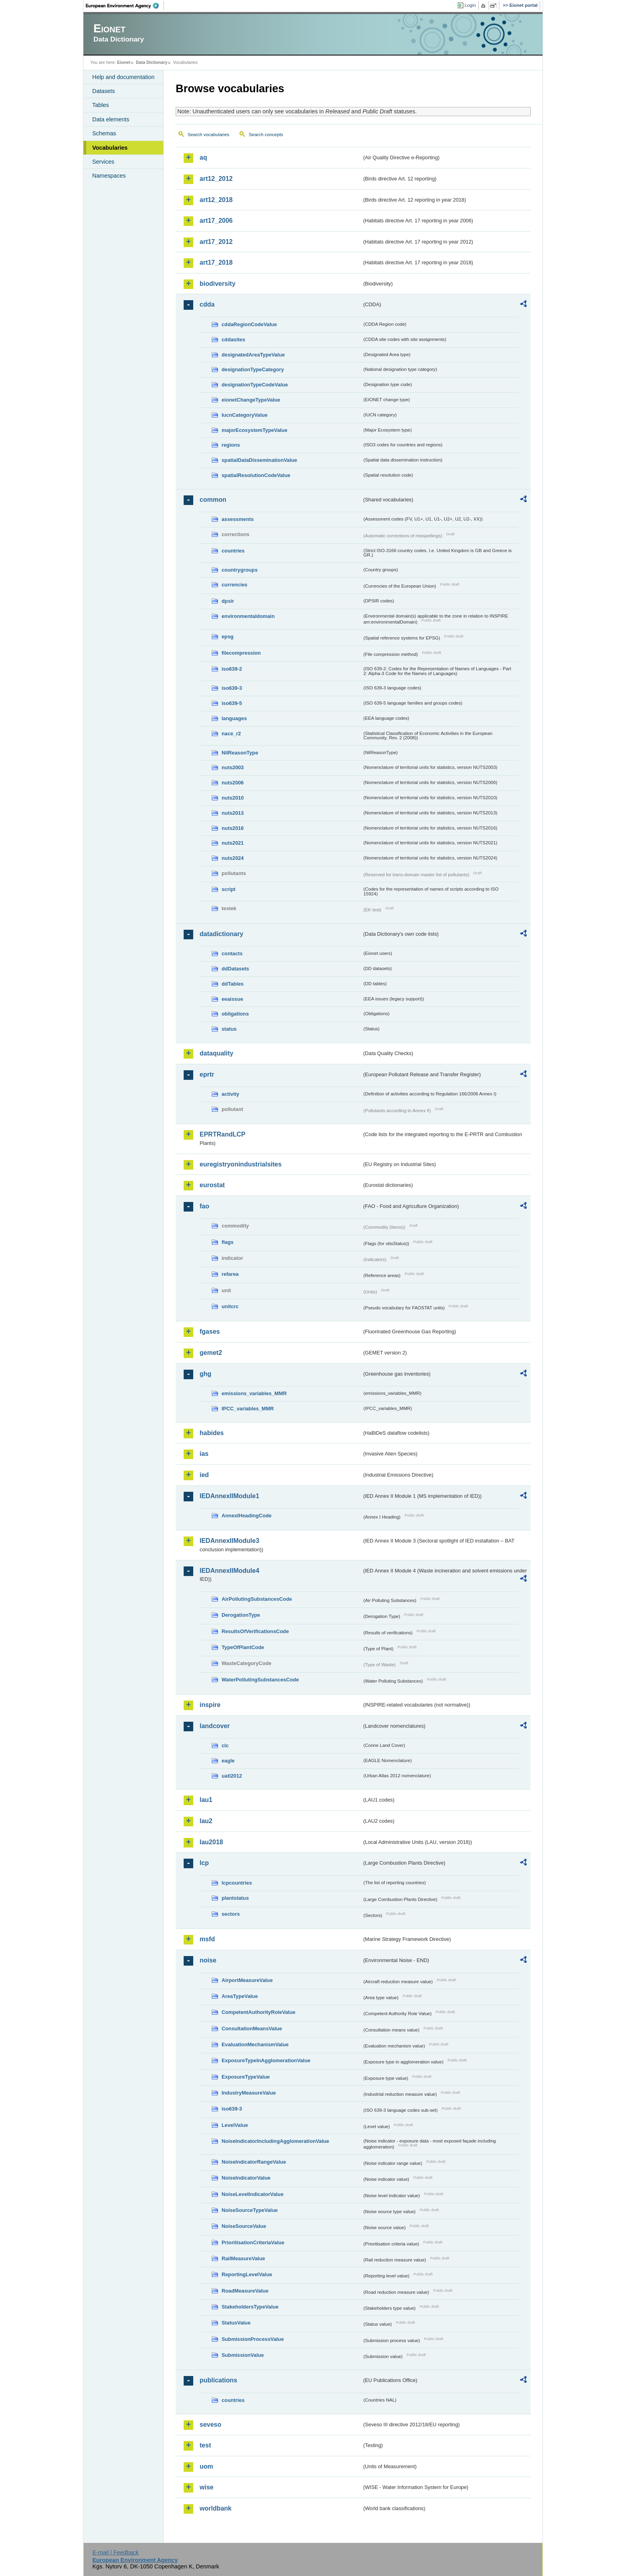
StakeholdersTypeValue (250, 2307)
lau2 (206, 1821)
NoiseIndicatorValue (246, 2178)
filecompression (241, 653)
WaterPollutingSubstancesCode (260, 1680)
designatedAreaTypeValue (253, 355)
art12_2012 (216, 178)
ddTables (233, 984)
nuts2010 (233, 798)
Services (103, 161)
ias (204, 1453)
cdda (207, 304)
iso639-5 (232, 703)
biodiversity (218, 283)
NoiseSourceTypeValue (250, 2210)
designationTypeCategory (253, 369)
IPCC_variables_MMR (248, 1409)
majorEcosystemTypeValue (254, 430)
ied (204, 1474)
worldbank (216, 2508)
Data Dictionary (151, 62)
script (229, 889)
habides (212, 1433)
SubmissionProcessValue (253, 2339)
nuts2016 (233, 828)
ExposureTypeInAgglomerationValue (266, 2060)
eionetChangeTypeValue (251, 400)
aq (203, 157)
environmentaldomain (248, 616)
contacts (232, 953)
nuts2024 (233, 858)
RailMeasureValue (243, 2258)
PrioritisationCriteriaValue (253, 2242)
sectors (231, 1914)
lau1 (206, 1799)
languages (234, 718)
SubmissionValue (243, 2355)
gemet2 (211, 1352)
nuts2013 (233, 813)
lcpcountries (237, 1883)
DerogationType (241, 1615)
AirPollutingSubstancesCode (257, 1599)
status (229, 1029)
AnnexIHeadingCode (246, 1516)
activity (230, 1094)
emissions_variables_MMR (254, 1393)
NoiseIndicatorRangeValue (254, 2162)
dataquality (216, 1053)
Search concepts (266, 134)
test (205, 2445)
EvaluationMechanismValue (255, 2044)
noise (208, 1960)
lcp (204, 1862)
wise (207, 2487)
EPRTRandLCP (223, 1134)
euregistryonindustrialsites (240, 1164)
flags (228, 1242)
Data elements (110, 119)
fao (204, 1206)
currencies (235, 585)
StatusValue (236, 2323)
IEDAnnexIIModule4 (229, 1570)
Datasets (103, 91)
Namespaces (109, 175)
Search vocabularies (208, 134)
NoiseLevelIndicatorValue (252, 2194)
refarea (230, 1274)
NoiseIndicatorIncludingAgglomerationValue (275, 2141)
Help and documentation (123, 77)
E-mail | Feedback (115, 2552)
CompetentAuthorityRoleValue (258, 2012)
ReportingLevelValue (247, 2274)
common (213, 499)
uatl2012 (232, 1776)
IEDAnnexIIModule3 (229, 1540)
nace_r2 (231, 734)
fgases (210, 1331)
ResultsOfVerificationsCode (255, 1631)
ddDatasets (235, 969)
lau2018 (211, 1842)
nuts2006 (233, 783)
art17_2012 (216, 241)
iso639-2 (232, 669)
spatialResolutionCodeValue (256, 475)
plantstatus (235, 1898)
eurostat (212, 1185)
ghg (205, 1373)
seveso (210, 2424)
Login (470, 5)
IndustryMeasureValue (249, 2093)
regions (231, 445)
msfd (207, 1939)
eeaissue (232, 999)
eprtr (207, 1074)
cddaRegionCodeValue (249, 324)
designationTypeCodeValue (255, 385)
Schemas (104, 133)
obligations (235, 1014)
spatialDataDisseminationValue (259, 460)
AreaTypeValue (240, 1996)
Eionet (123, 62)
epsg (228, 637)
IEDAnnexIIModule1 (229, 1496)
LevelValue (235, 2125)
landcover (215, 1726)
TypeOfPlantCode (243, 1647)
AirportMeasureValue (247, 1980)
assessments (238, 519)
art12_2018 (216, 199)
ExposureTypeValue (246, 2077)
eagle (228, 1761)
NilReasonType (240, 753)
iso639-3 (232, 688)
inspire (210, 1704)
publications (218, 2380)
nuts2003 (233, 767)
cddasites (233, 340)
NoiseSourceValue (244, 2226)
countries (233, 551)
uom (206, 2466)
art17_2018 (216, 262)
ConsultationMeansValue (252, 2028)
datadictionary (221, 934)
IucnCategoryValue (244, 415)
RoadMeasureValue (245, 2291)
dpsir (228, 601)
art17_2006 (216, 220)
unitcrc (230, 1306)
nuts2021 (233, 843)
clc (225, 1745)
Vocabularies (110, 148)
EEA (125, 6)
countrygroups (240, 570)
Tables (100, 105)
